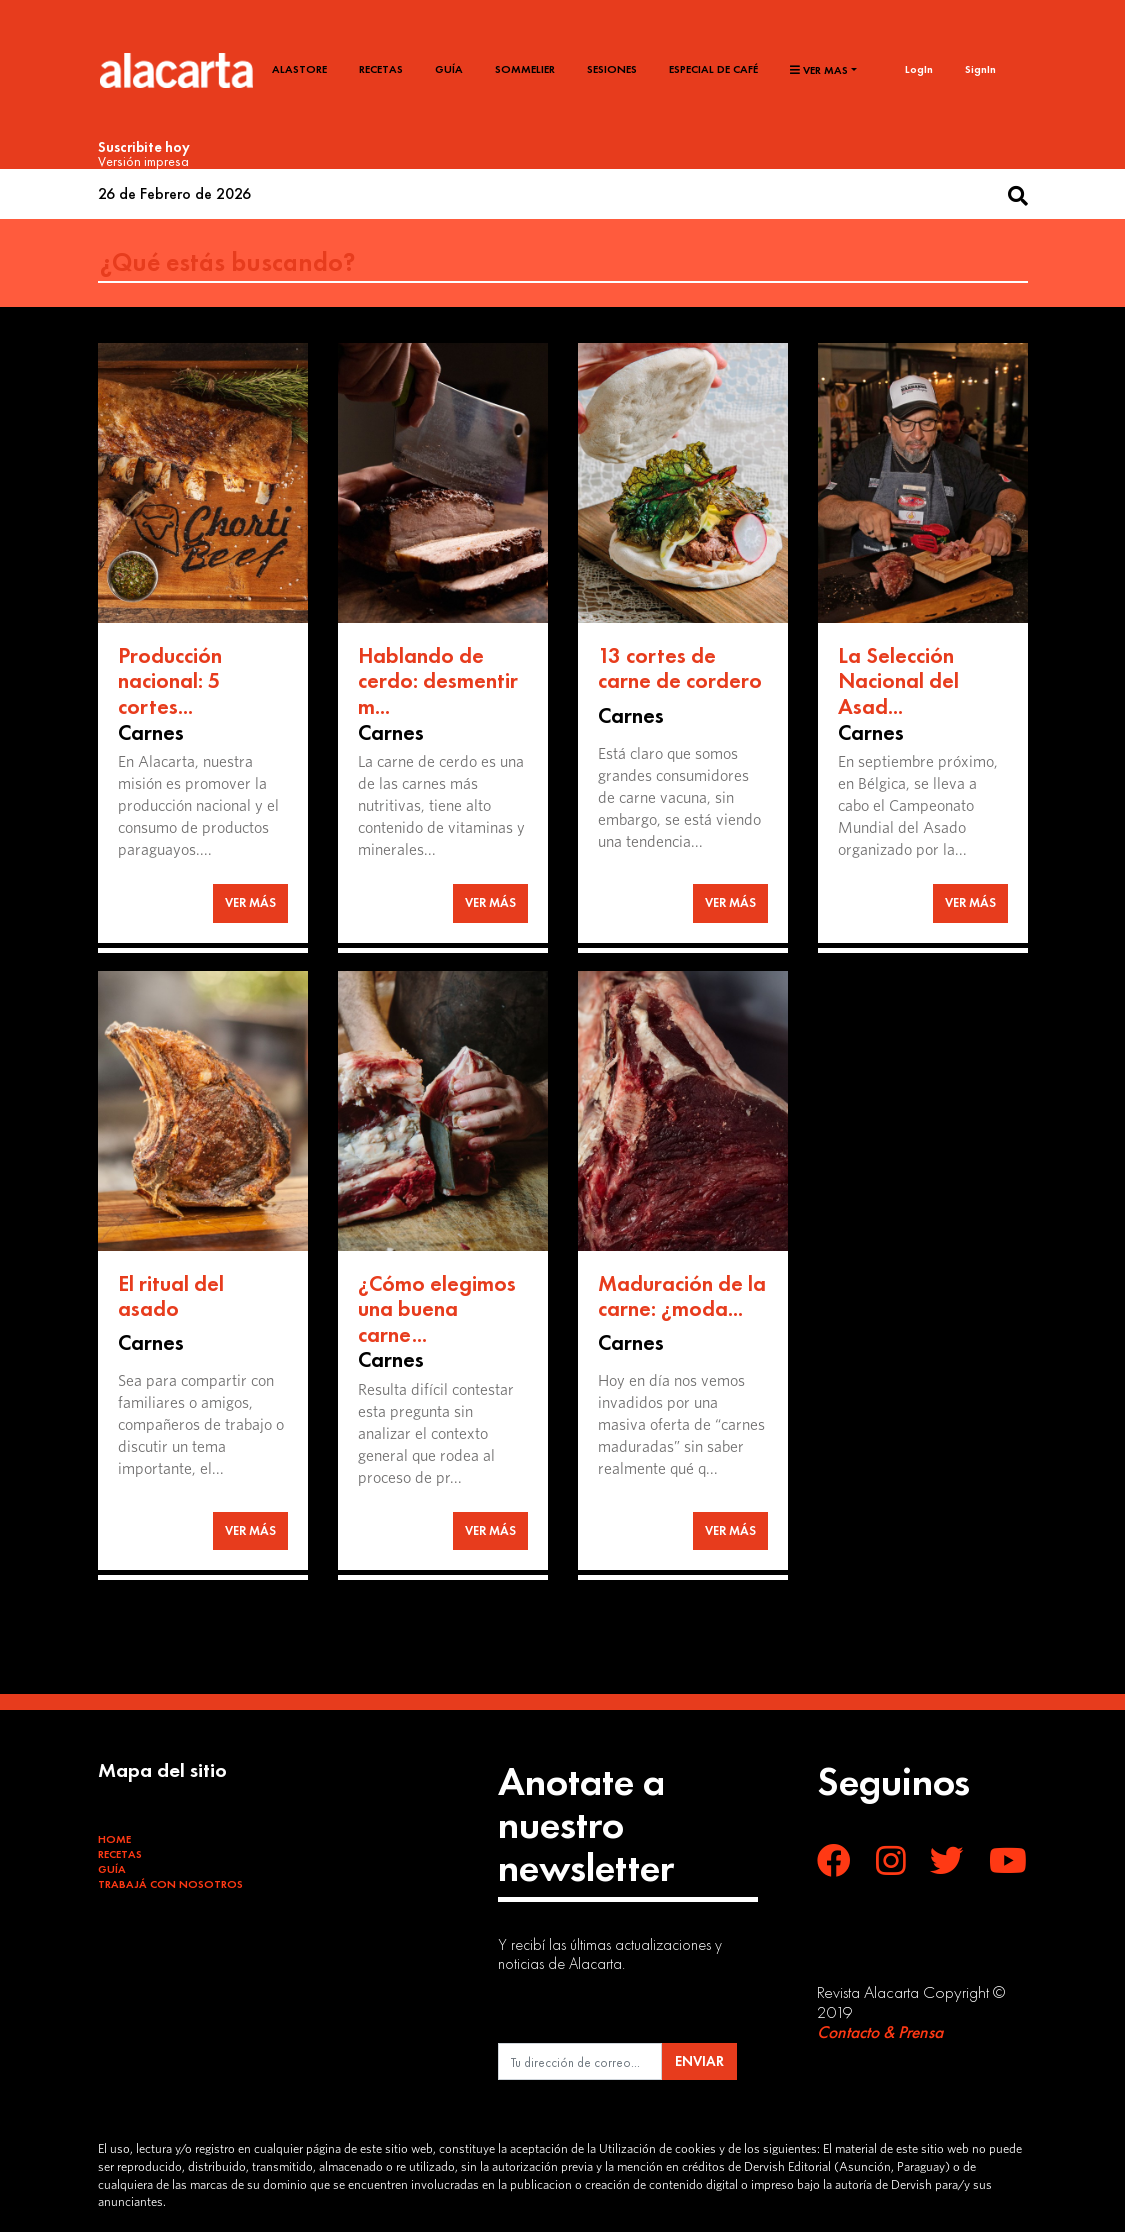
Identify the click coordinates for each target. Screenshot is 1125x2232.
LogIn (919, 69)
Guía (449, 69)
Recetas (381, 69)
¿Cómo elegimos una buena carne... (437, 1309)
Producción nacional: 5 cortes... (170, 681)
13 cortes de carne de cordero (680, 668)
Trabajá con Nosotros (170, 1884)
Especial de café (713, 69)
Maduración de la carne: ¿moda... (682, 1296)
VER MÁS (250, 902)
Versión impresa (143, 161)
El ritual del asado (171, 1296)
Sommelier (525, 69)
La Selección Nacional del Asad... (898, 681)
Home (114, 1839)
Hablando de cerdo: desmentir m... (438, 681)
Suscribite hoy (144, 147)
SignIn (980, 69)
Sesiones (612, 69)
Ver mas (819, 70)
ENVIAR (699, 2061)
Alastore (299, 69)
